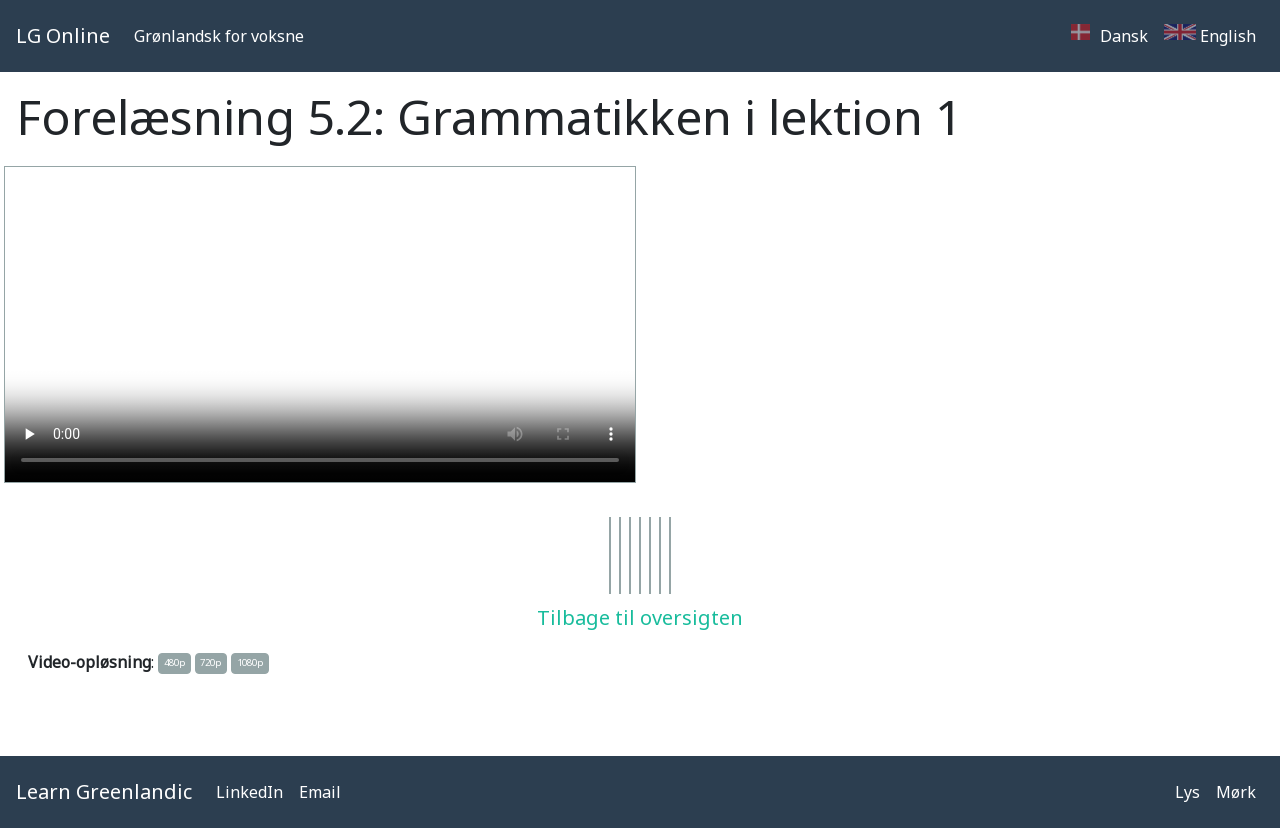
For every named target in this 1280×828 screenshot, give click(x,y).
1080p (250, 662)
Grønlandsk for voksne (219, 36)
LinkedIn (249, 792)
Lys (1187, 792)
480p (174, 662)
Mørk (1236, 792)
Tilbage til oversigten (640, 617)
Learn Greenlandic (104, 791)
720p (210, 662)
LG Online (63, 35)
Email (320, 792)
